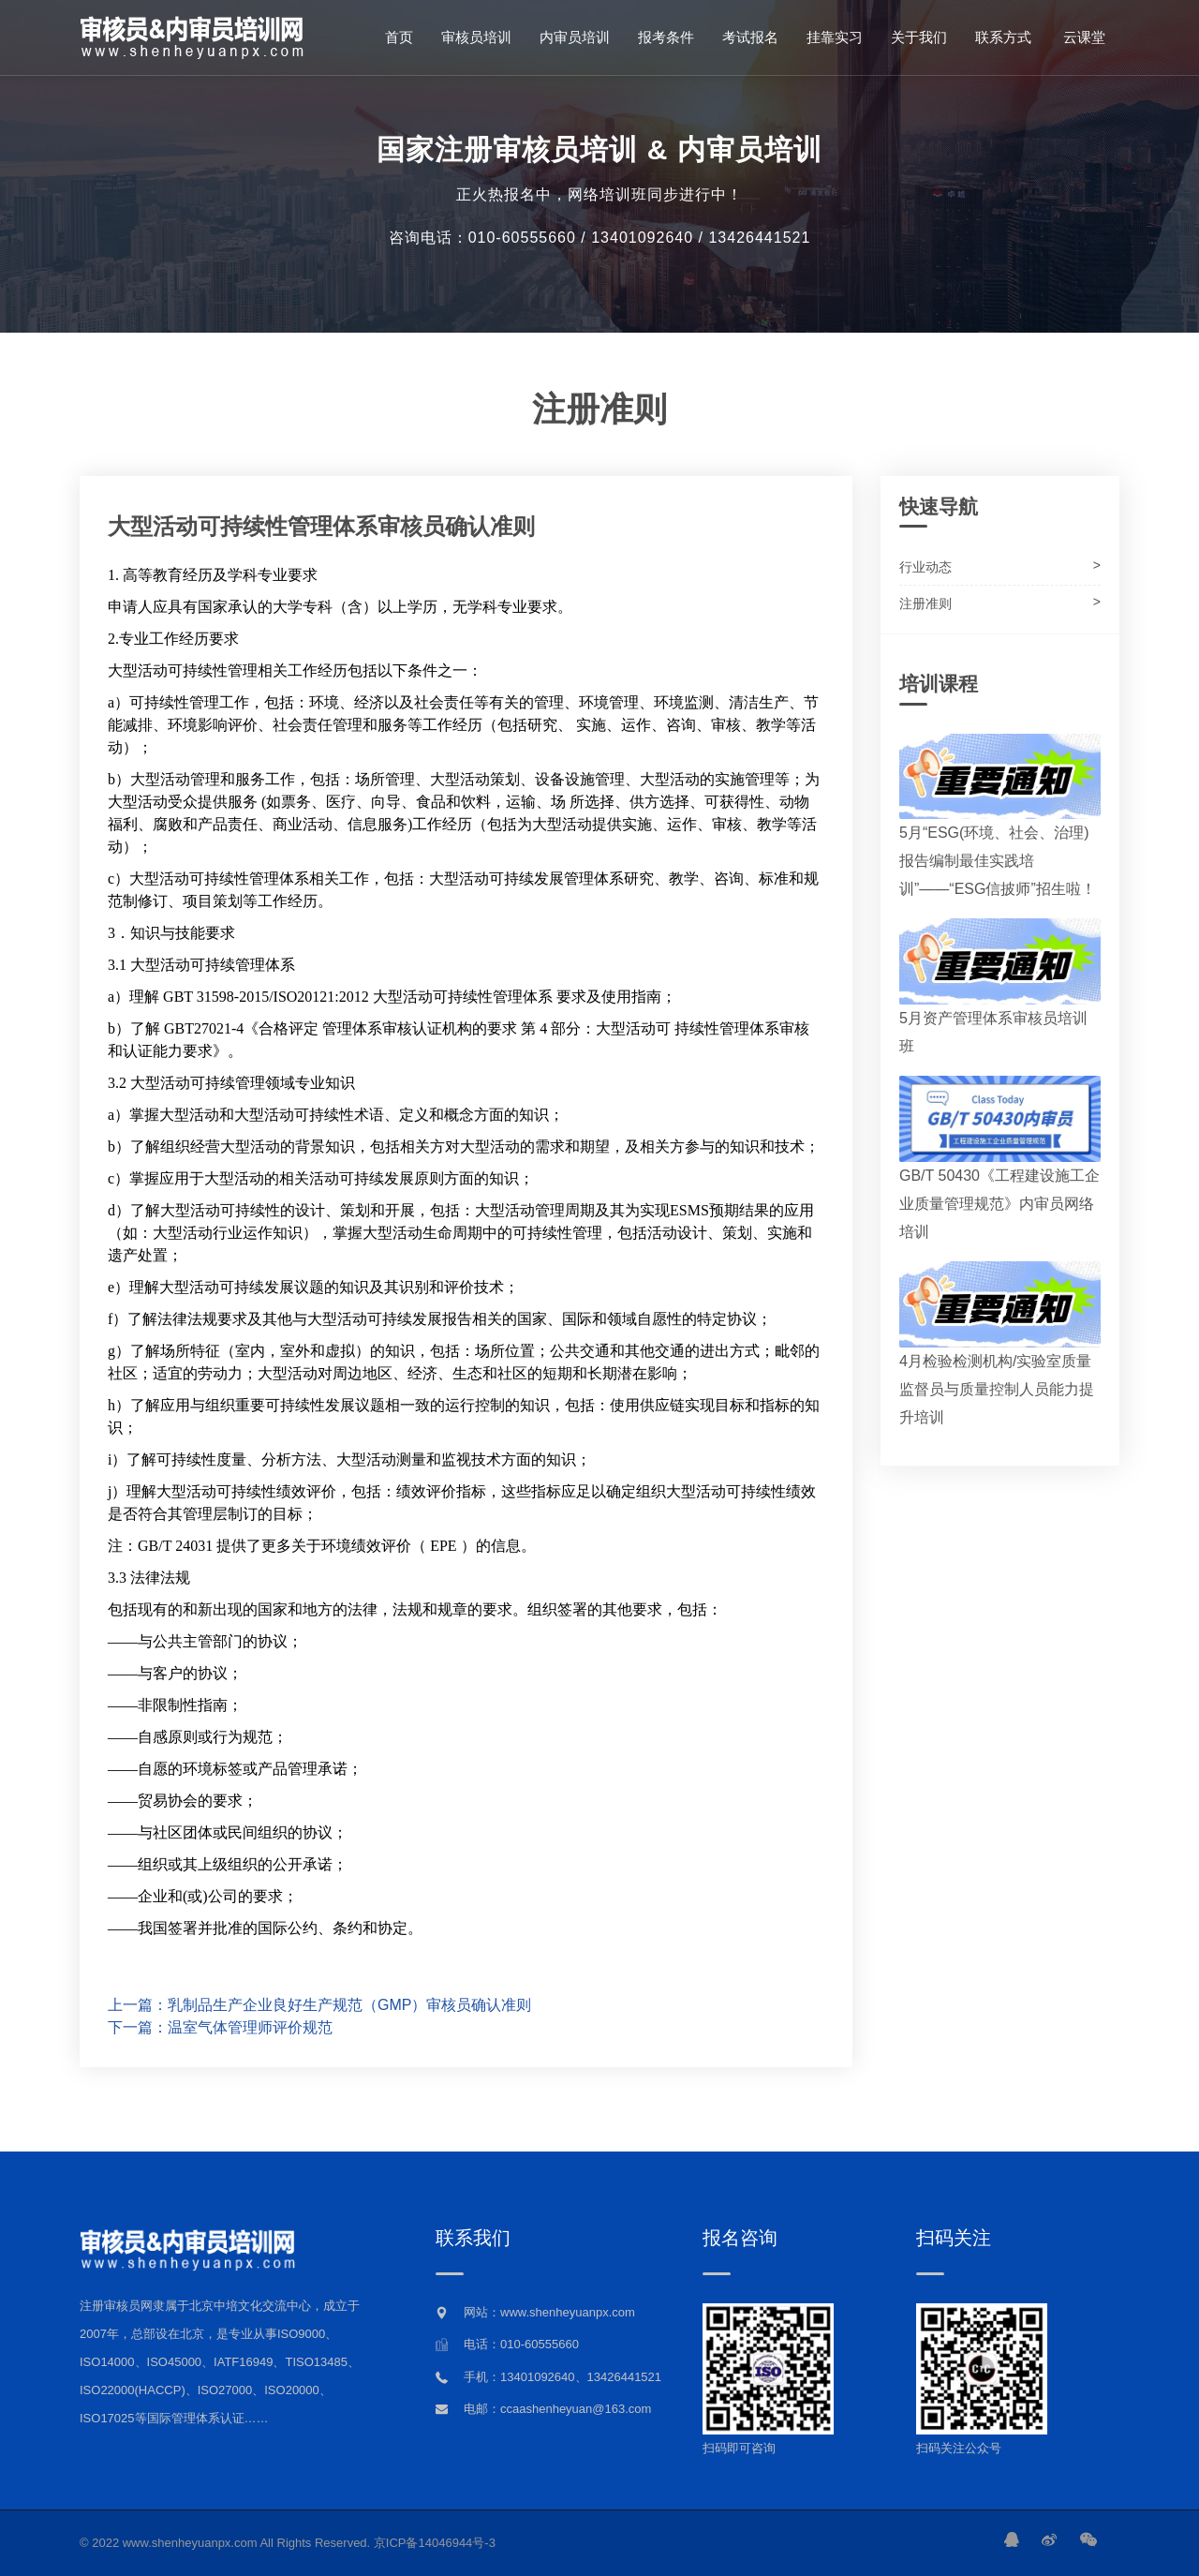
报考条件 (666, 37)
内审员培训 (575, 37)
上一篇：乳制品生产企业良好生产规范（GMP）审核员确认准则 (319, 2005)
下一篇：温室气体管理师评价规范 (220, 2027)
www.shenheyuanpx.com (190, 2543)
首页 (399, 37)
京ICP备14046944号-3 (435, 2543)
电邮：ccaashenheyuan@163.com (557, 2409)
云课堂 (1082, 37)
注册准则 (925, 603)
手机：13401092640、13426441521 (562, 2377)
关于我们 (919, 37)
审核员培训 (476, 37)
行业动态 (925, 566)
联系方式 (1003, 37)
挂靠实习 (835, 37)
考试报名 (750, 37)
